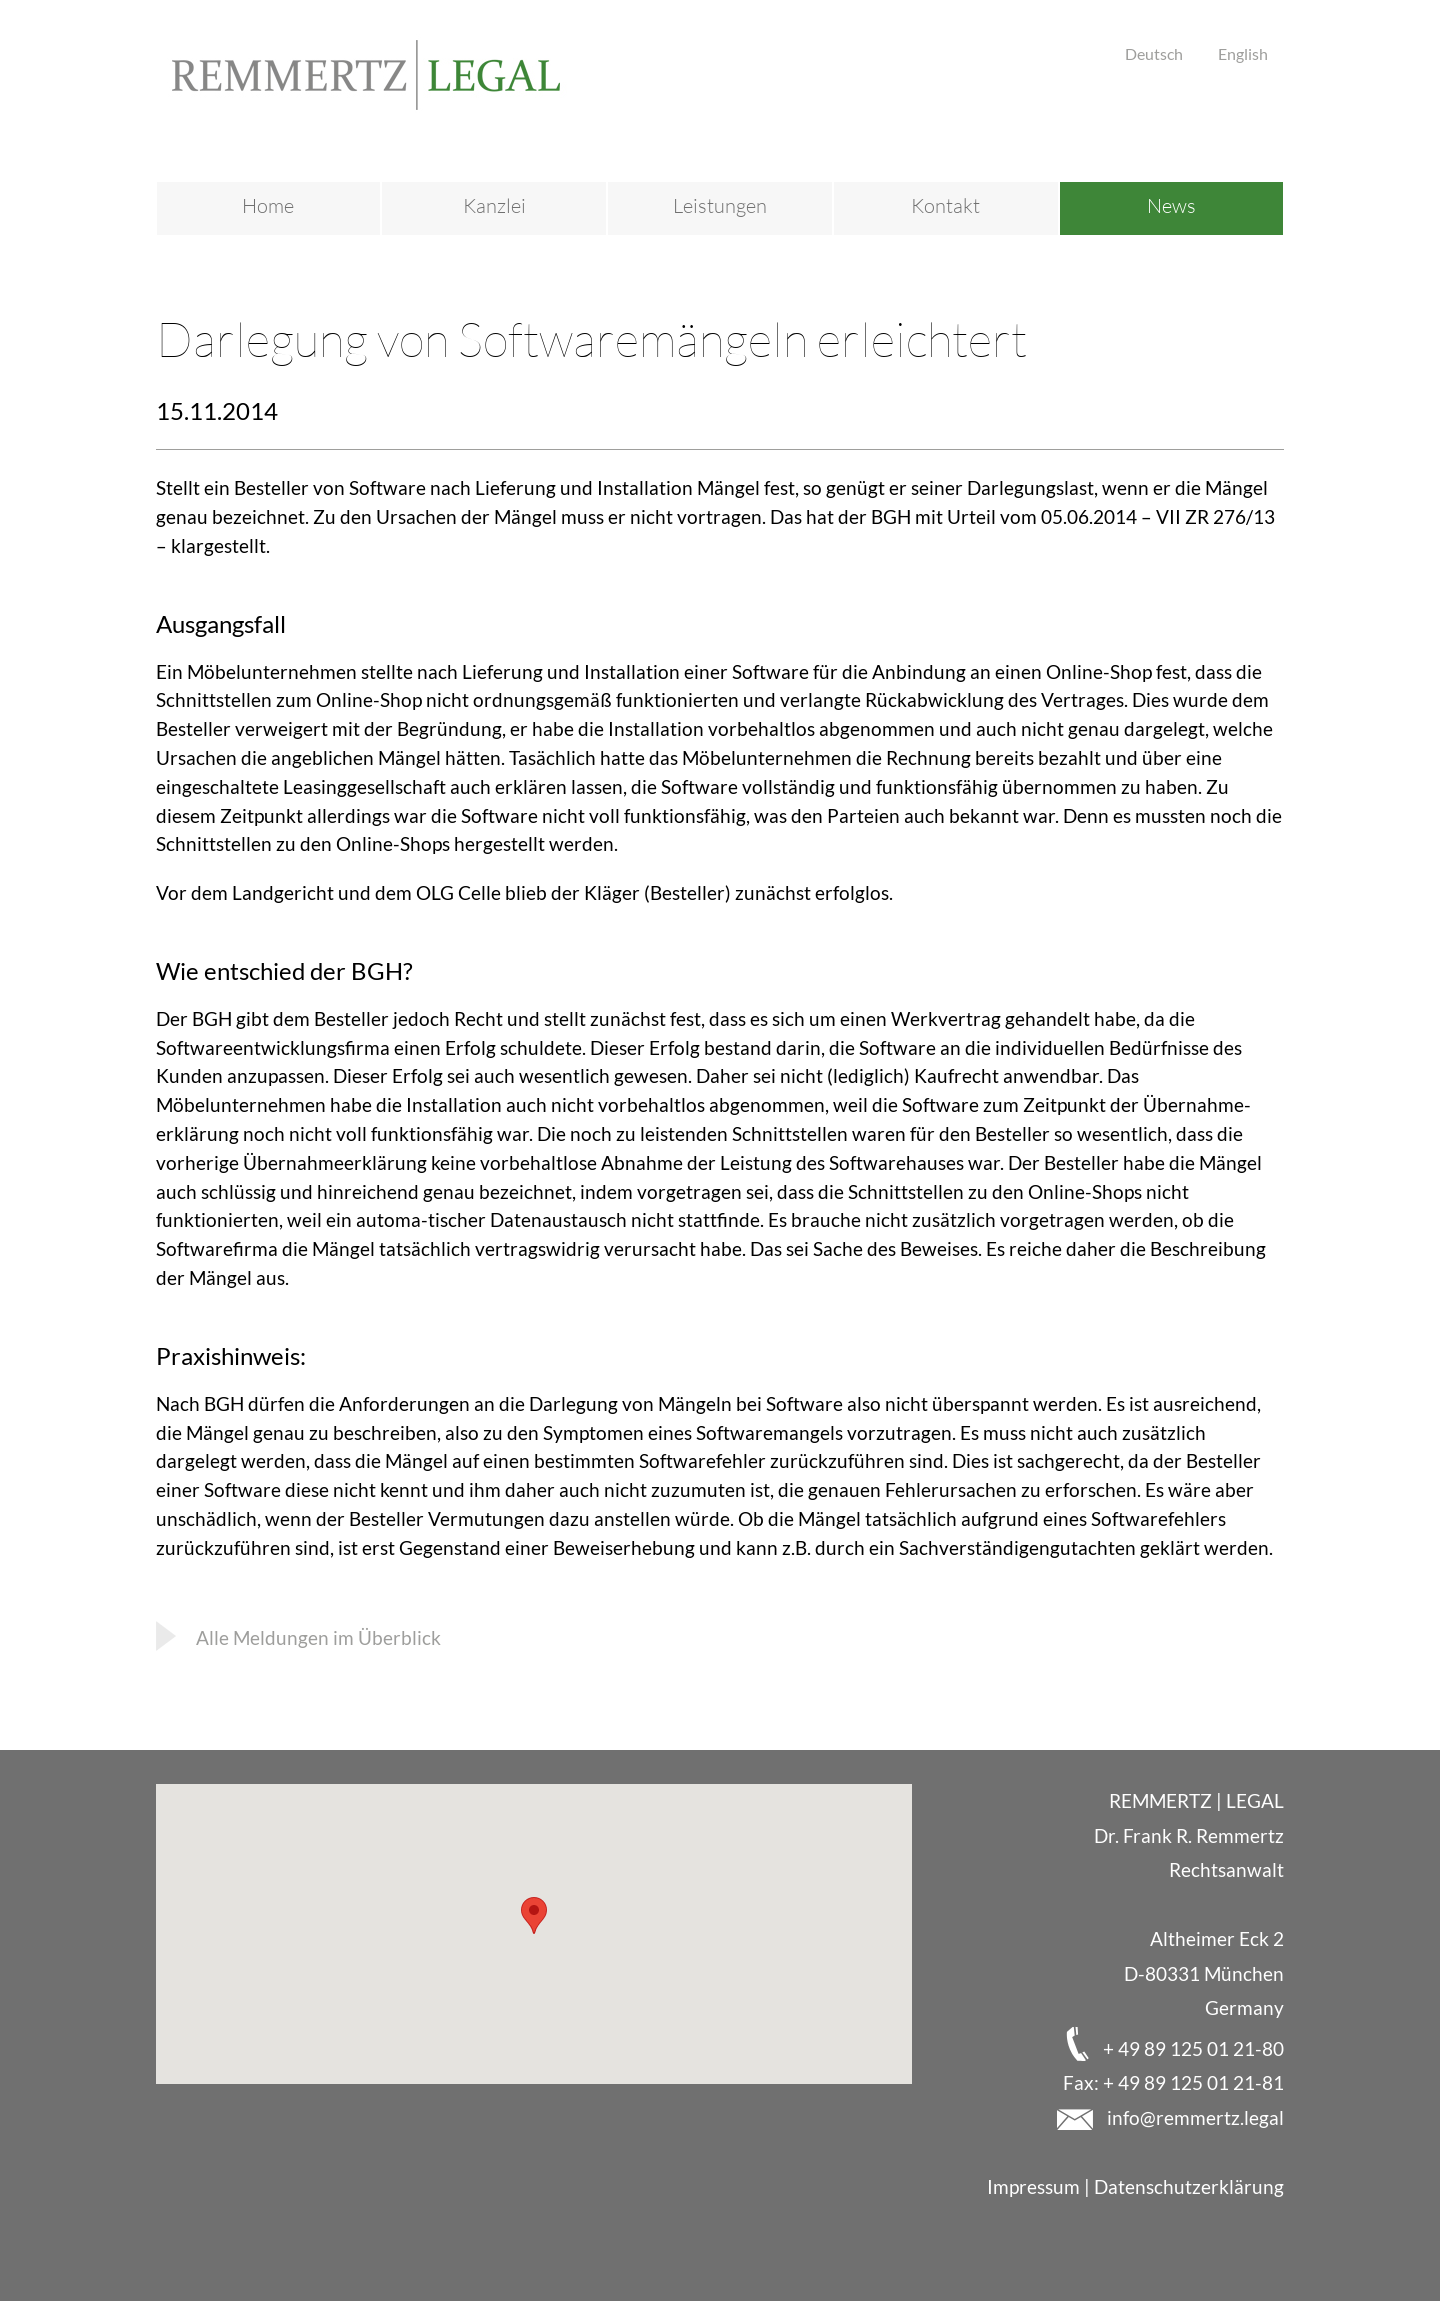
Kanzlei (494, 205)
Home (268, 205)
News (1171, 205)
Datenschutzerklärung (1189, 2186)
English (1243, 53)
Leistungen (720, 205)
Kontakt (945, 205)
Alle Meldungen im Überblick (318, 1637)
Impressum (1033, 2186)
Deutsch (1154, 53)
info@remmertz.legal (1193, 2117)
